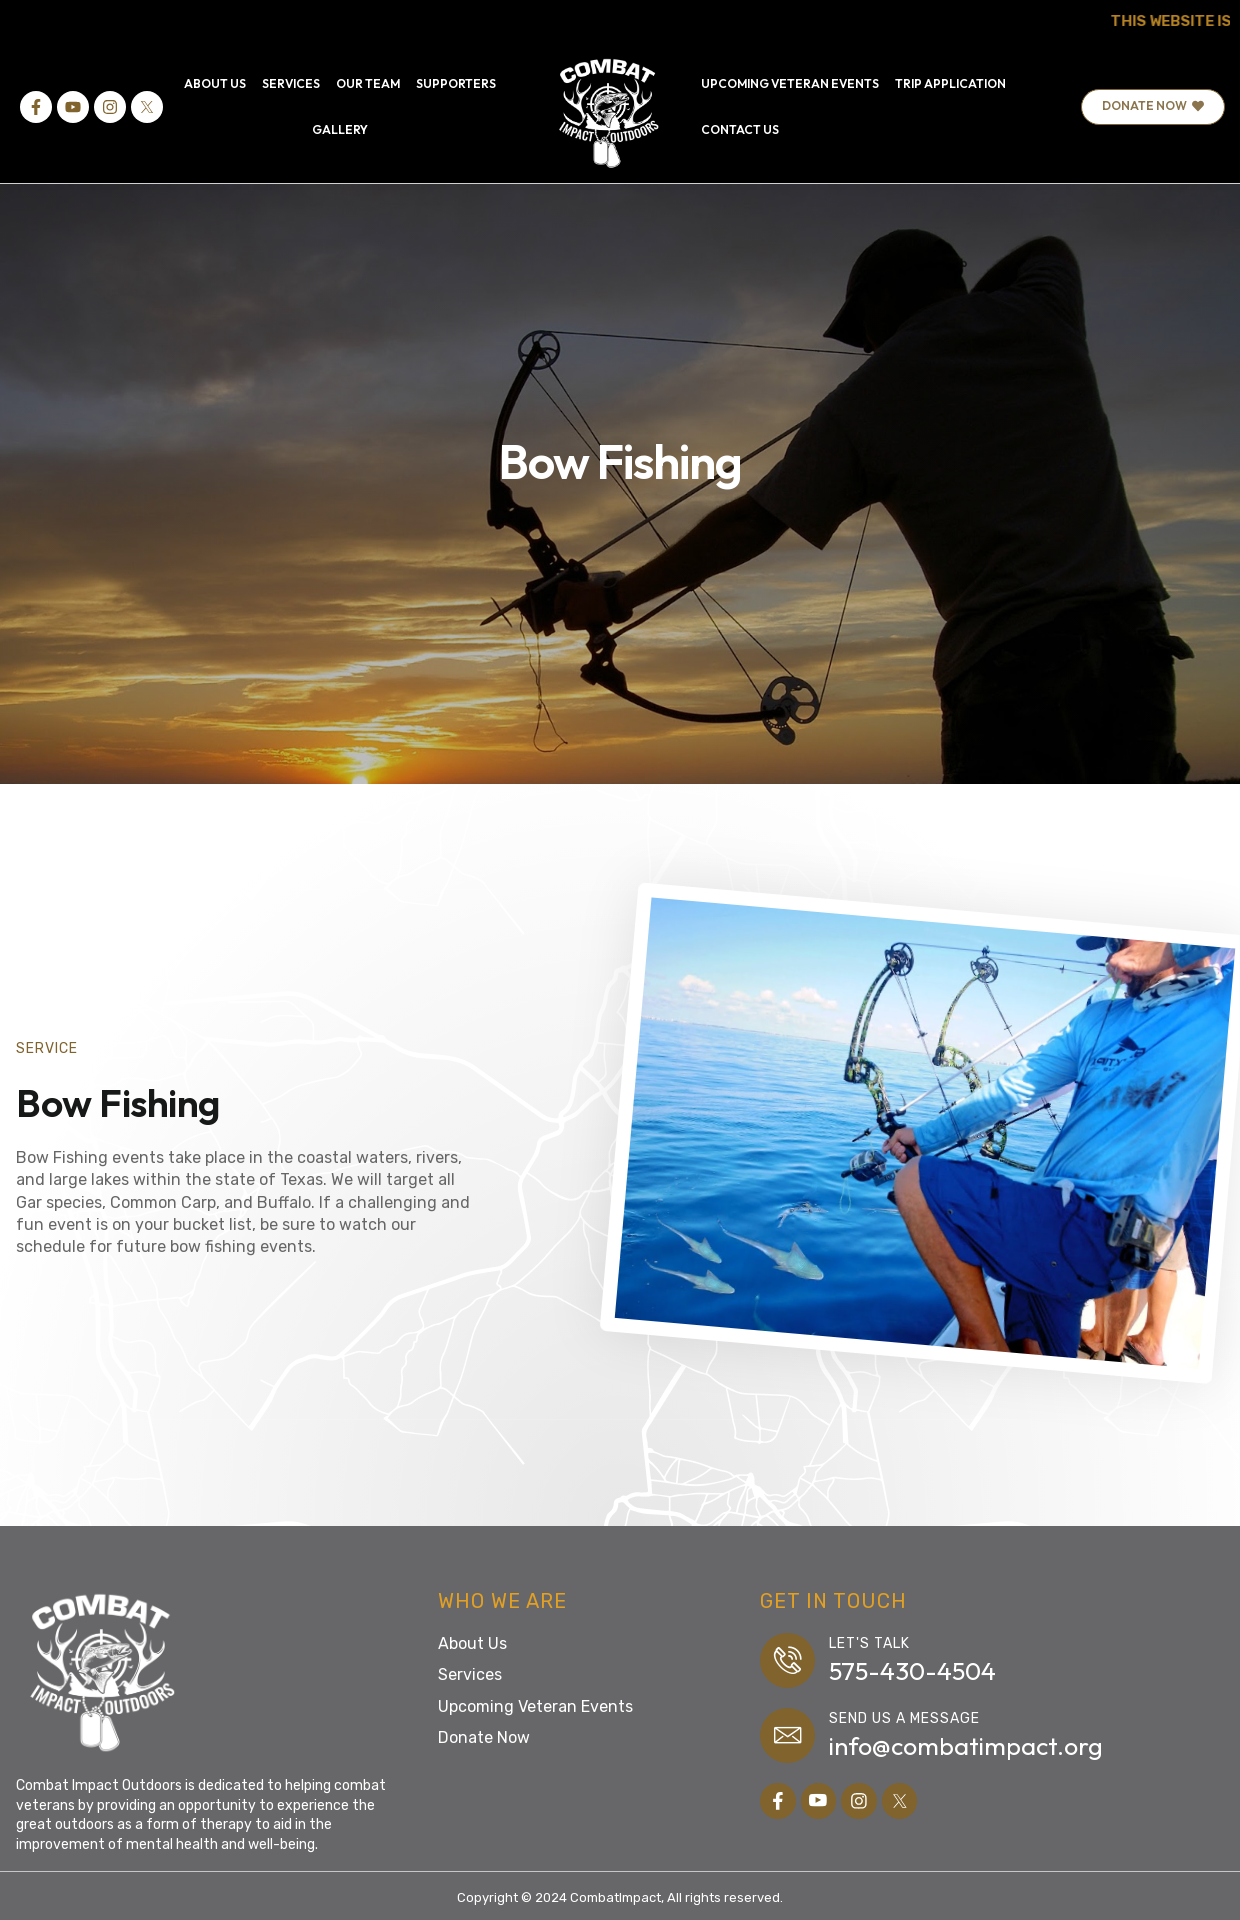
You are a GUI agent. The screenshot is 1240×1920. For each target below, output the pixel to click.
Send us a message (905, 1719)
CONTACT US (740, 129)
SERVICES (291, 83)
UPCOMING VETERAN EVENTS (790, 83)
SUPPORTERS (456, 83)
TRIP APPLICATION (950, 83)
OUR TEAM (368, 83)
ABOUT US (215, 83)
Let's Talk (870, 1643)
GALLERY (340, 129)
